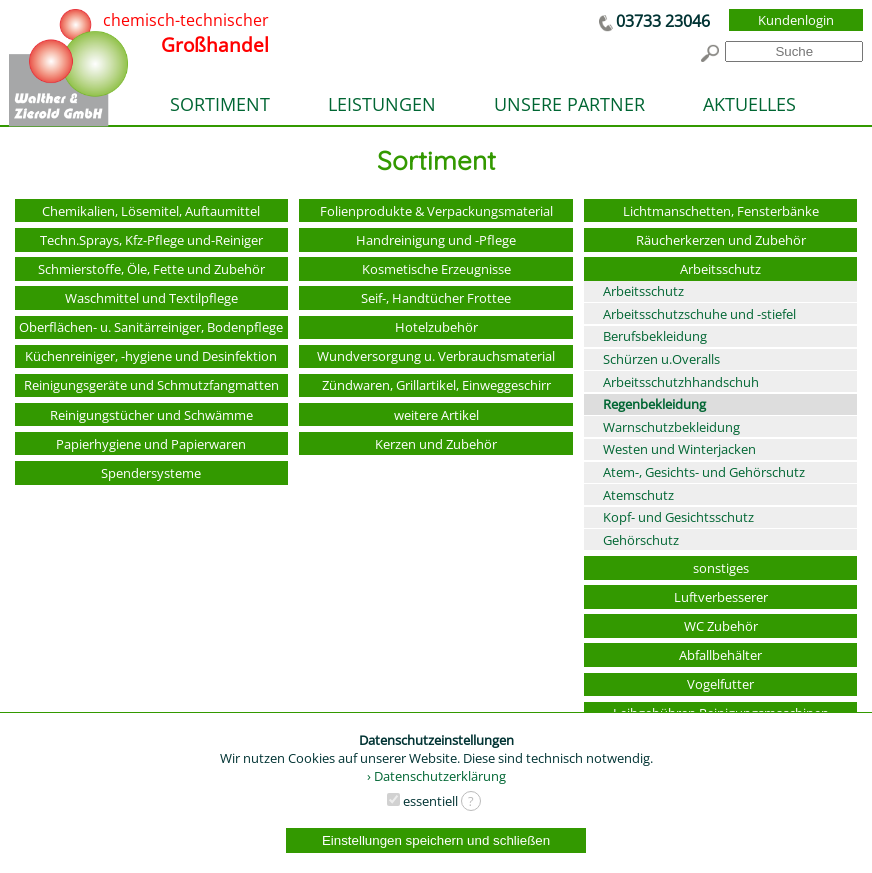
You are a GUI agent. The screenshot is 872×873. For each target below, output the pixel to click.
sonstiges (721, 568)
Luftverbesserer (721, 597)
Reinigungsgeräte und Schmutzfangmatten (151, 385)
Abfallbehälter (720, 655)
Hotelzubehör (436, 327)
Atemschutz (638, 495)
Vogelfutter (720, 684)
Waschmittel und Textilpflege (151, 298)
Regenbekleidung (654, 404)
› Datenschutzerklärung (436, 776)
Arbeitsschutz (720, 269)
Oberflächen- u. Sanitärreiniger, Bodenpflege (151, 327)
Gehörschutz (641, 540)
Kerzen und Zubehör (436, 444)
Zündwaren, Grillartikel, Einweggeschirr (436, 385)
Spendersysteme (151, 473)
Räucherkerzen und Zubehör (721, 240)
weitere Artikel (436, 415)
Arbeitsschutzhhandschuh (681, 382)
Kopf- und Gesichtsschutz (678, 517)
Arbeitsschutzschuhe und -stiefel (699, 314)
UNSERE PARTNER (569, 104)
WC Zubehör (721, 626)
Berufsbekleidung (655, 336)
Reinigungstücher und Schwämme (151, 415)
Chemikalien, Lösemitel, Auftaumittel (151, 211)
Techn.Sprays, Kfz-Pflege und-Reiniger (151, 240)
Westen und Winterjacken (679, 449)
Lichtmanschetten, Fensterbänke (721, 211)
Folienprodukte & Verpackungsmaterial (436, 211)
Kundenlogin (796, 20)
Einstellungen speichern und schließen (436, 840)
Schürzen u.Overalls (661, 359)
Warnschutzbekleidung (671, 427)
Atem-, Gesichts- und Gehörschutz (704, 472)
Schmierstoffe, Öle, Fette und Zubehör (151, 269)
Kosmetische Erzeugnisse (436, 269)
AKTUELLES (749, 104)
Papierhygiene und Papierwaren (151, 444)
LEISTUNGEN (382, 104)
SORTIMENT (220, 104)
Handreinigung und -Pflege (436, 240)
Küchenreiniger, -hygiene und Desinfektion (151, 356)
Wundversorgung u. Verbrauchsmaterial (436, 356)
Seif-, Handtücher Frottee (436, 298)
